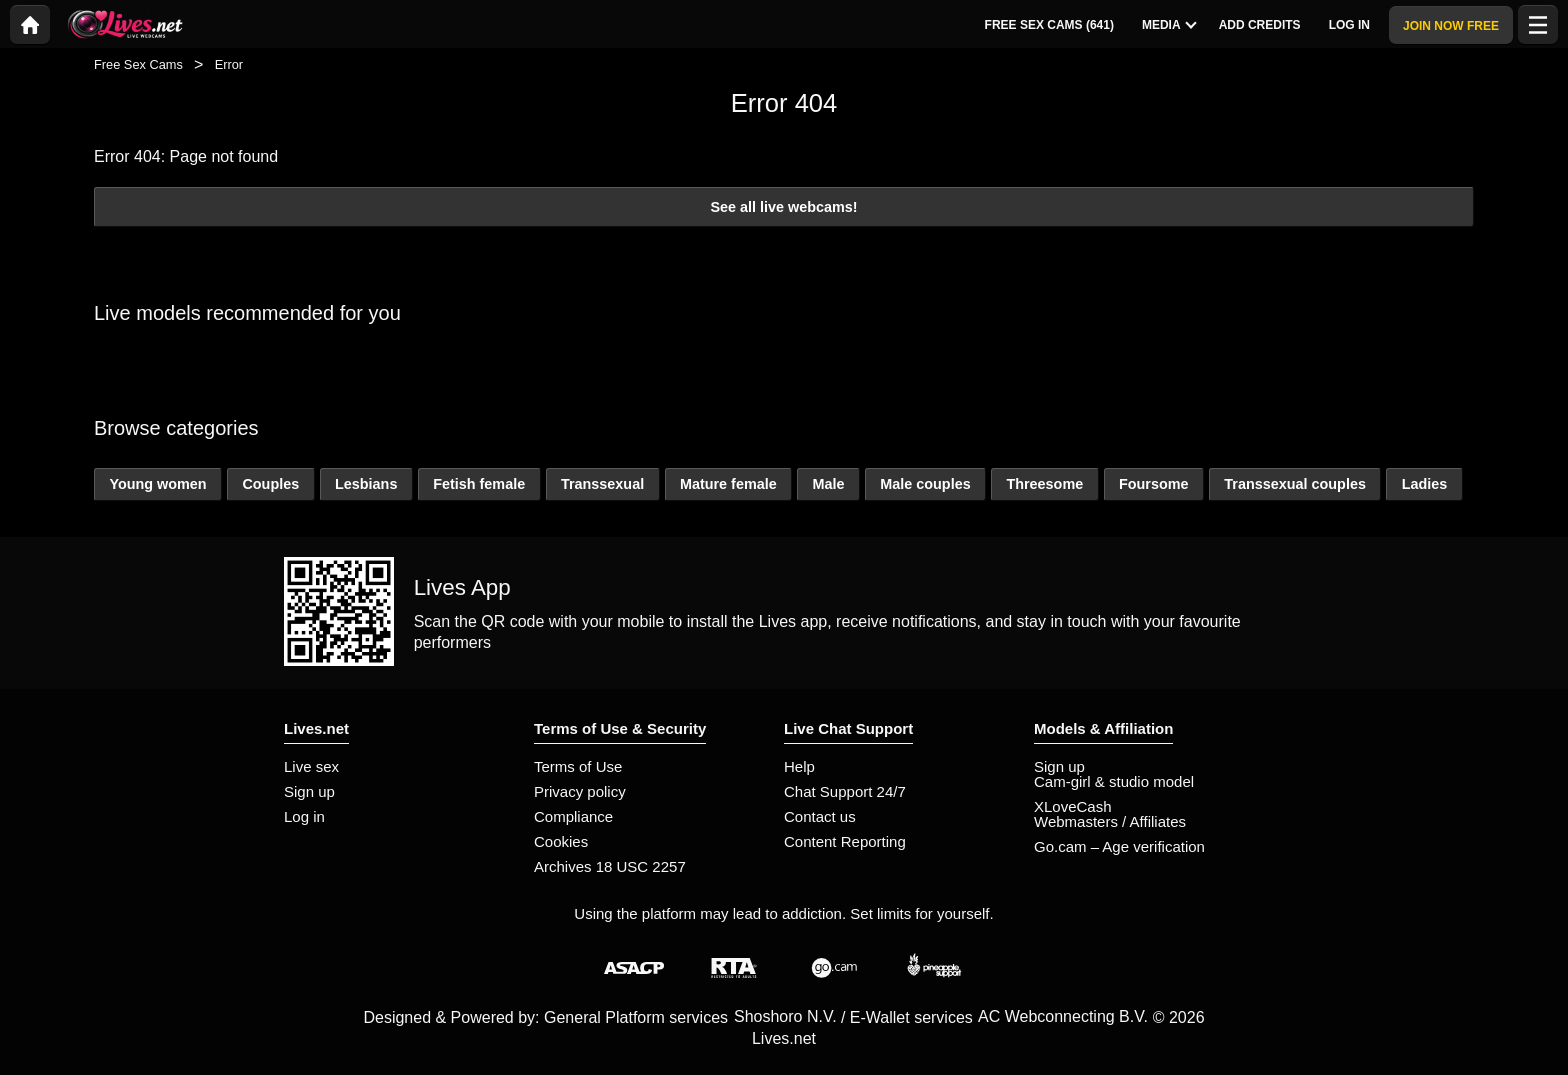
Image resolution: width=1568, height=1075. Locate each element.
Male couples (925, 484)
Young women (157, 484)
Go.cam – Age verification (1119, 846)
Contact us (820, 816)
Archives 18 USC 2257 (610, 866)
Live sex (311, 766)
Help (799, 766)
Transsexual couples (1295, 484)
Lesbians (366, 484)
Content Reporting (845, 841)
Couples (270, 484)
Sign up (309, 791)
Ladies (1425, 484)
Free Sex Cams (138, 64)
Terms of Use (578, 766)
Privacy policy (580, 791)
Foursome (1154, 484)
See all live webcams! (783, 207)
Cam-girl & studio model (1114, 781)
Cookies (561, 841)
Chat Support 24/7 (845, 791)
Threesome (1044, 484)
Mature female (728, 484)
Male (828, 484)
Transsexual (602, 484)
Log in (304, 816)
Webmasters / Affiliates (1110, 821)
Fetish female (479, 484)
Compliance (573, 816)
